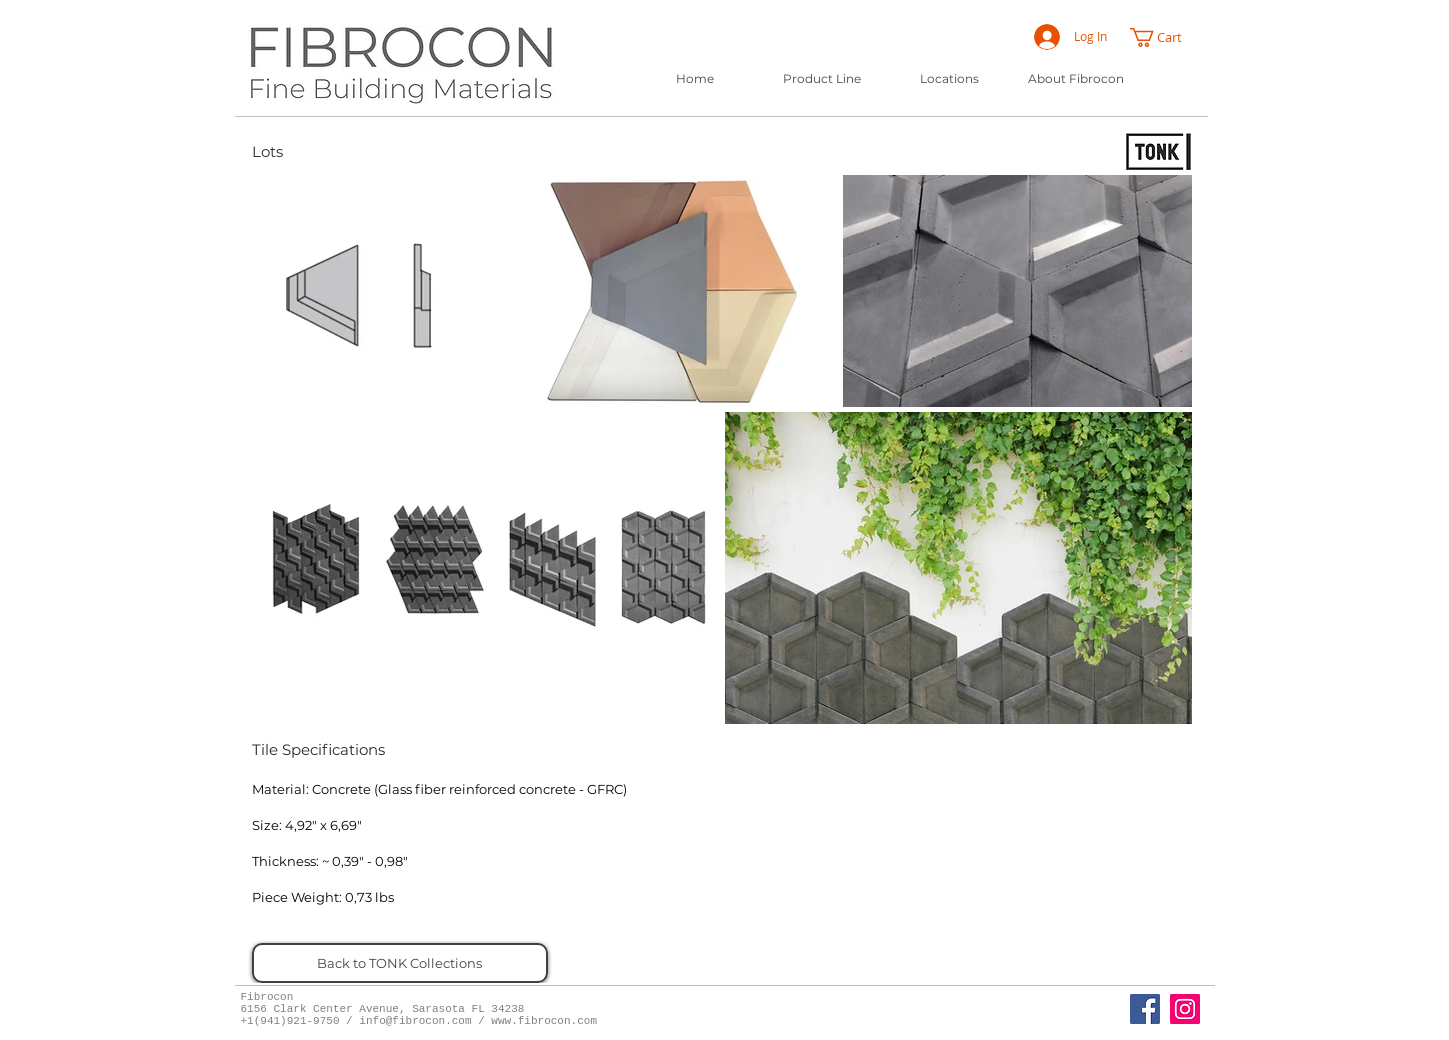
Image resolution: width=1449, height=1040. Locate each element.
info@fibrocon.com (415, 1021)
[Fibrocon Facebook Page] (1145, 1009)
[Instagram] (1185, 1009)
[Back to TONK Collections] (400, 963)
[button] (1165, 37)
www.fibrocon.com (544, 1021)
